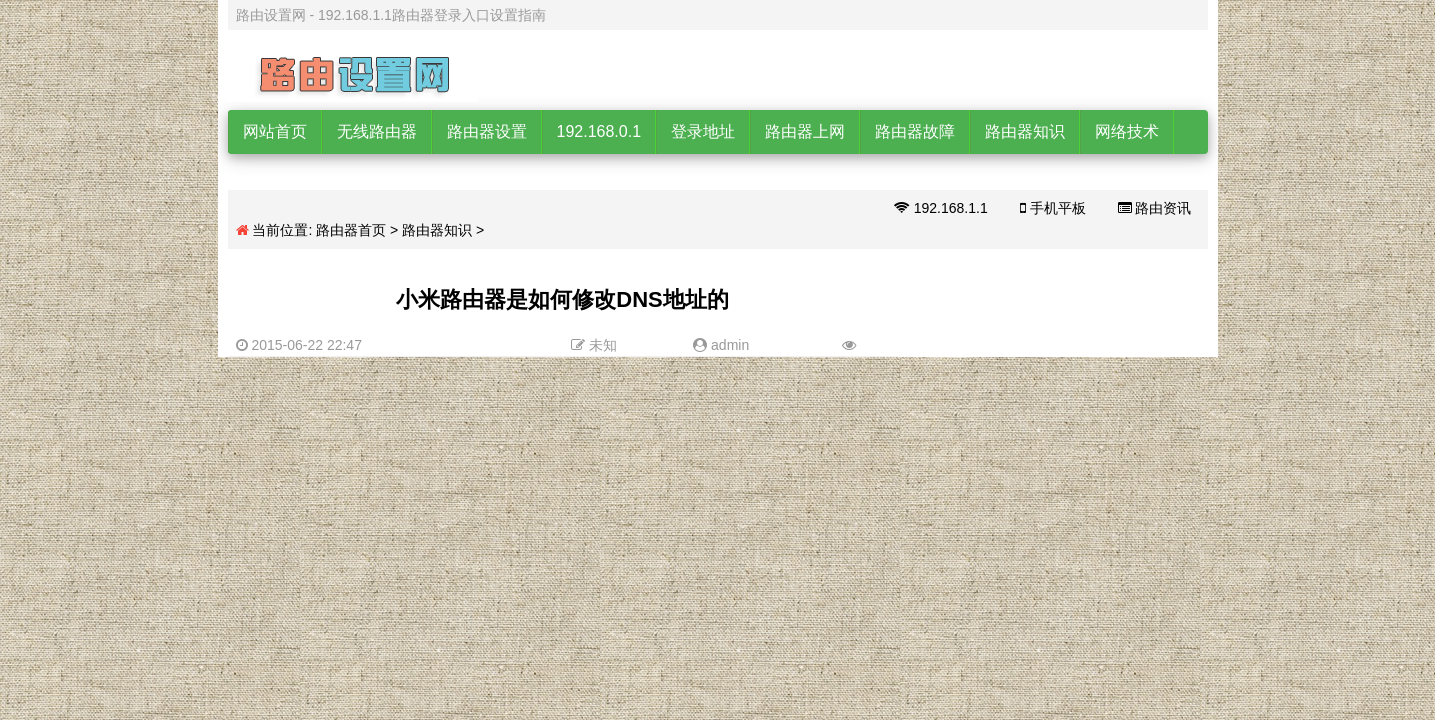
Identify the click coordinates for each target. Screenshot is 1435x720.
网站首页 (275, 131)
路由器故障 (915, 131)
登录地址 (703, 131)
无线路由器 (377, 131)
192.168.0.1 (599, 131)
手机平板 (1053, 208)
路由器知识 (1025, 131)
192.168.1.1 (941, 208)
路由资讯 (1155, 208)
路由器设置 (487, 131)
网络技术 (1127, 131)
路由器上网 (805, 131)
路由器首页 (351, 230)
